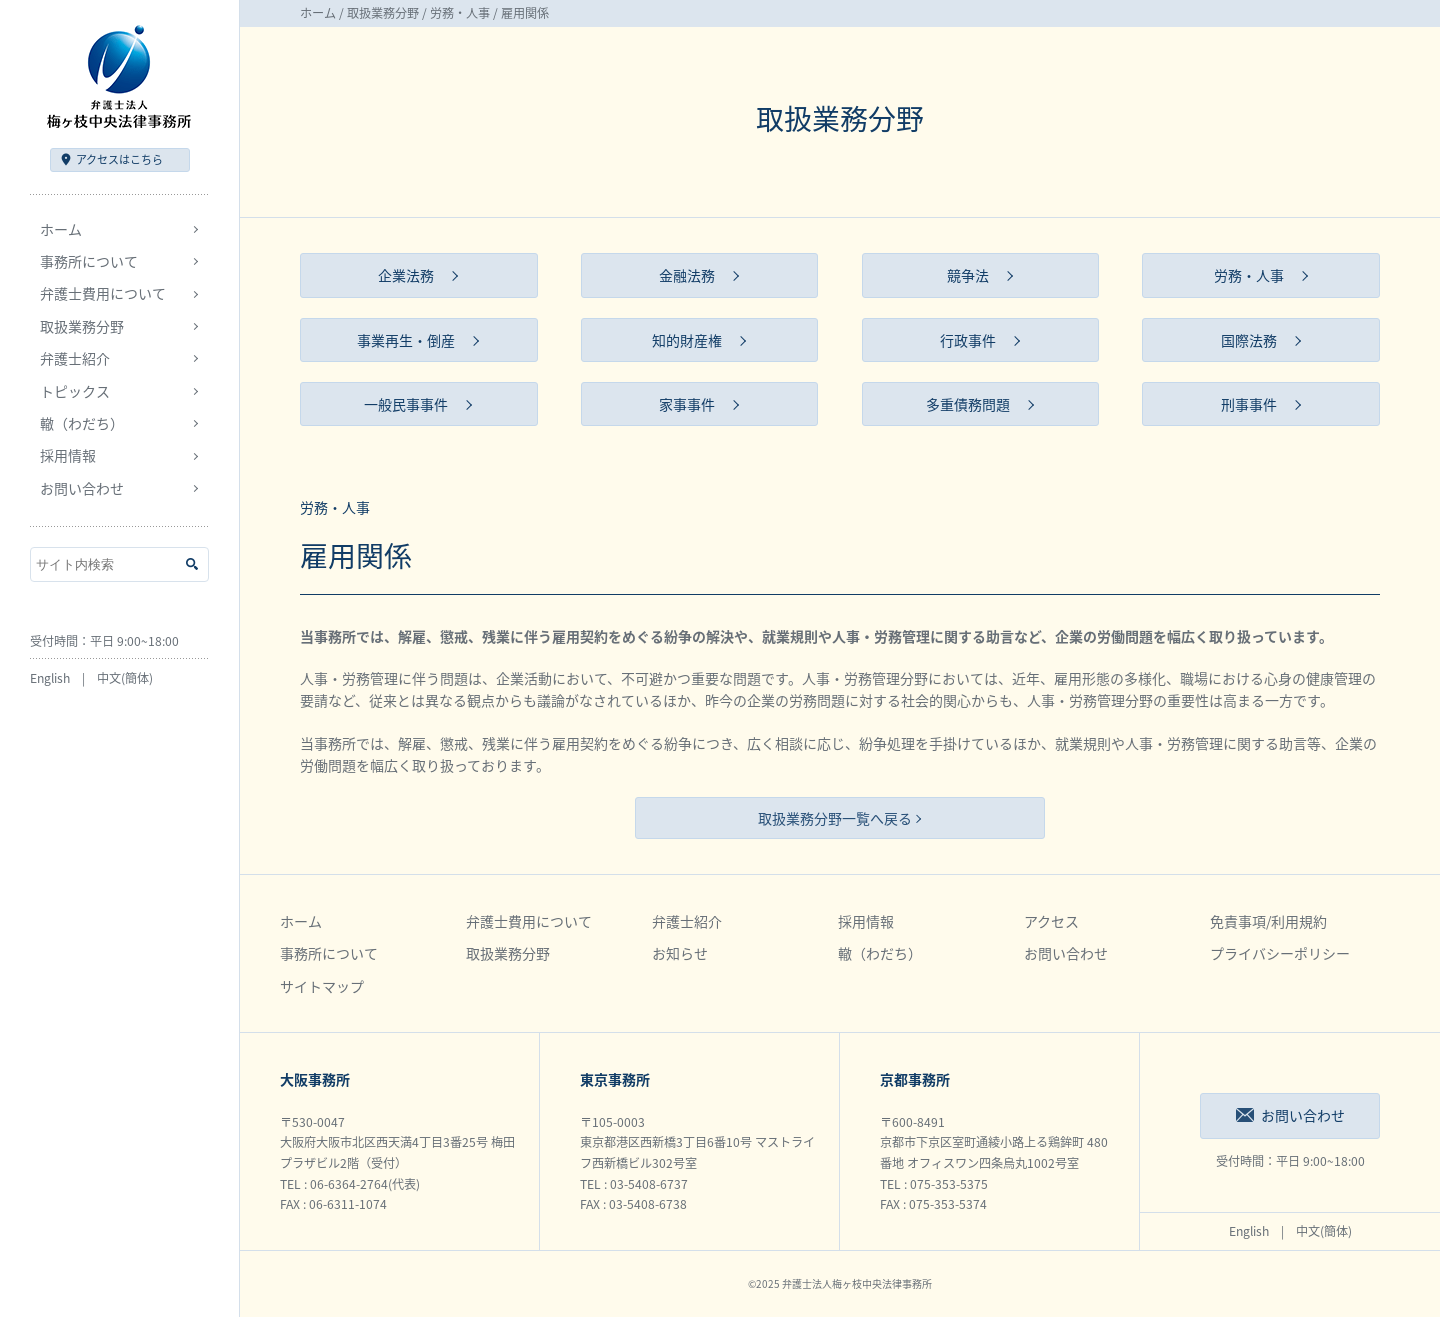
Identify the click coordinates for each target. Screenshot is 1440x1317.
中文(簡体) (125, 678)
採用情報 (866, 921)
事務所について (329, 953)
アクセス (119, 159)
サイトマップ (322, 986)
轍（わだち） (82, 423)
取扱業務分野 (383, 13)
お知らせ (680, 953)
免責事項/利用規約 (1268, 921)
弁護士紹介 (687, 921)
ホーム (61, 229)
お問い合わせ (82, 488)
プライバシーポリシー (1280, 953)
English (50, 678)
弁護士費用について (529, 921)
